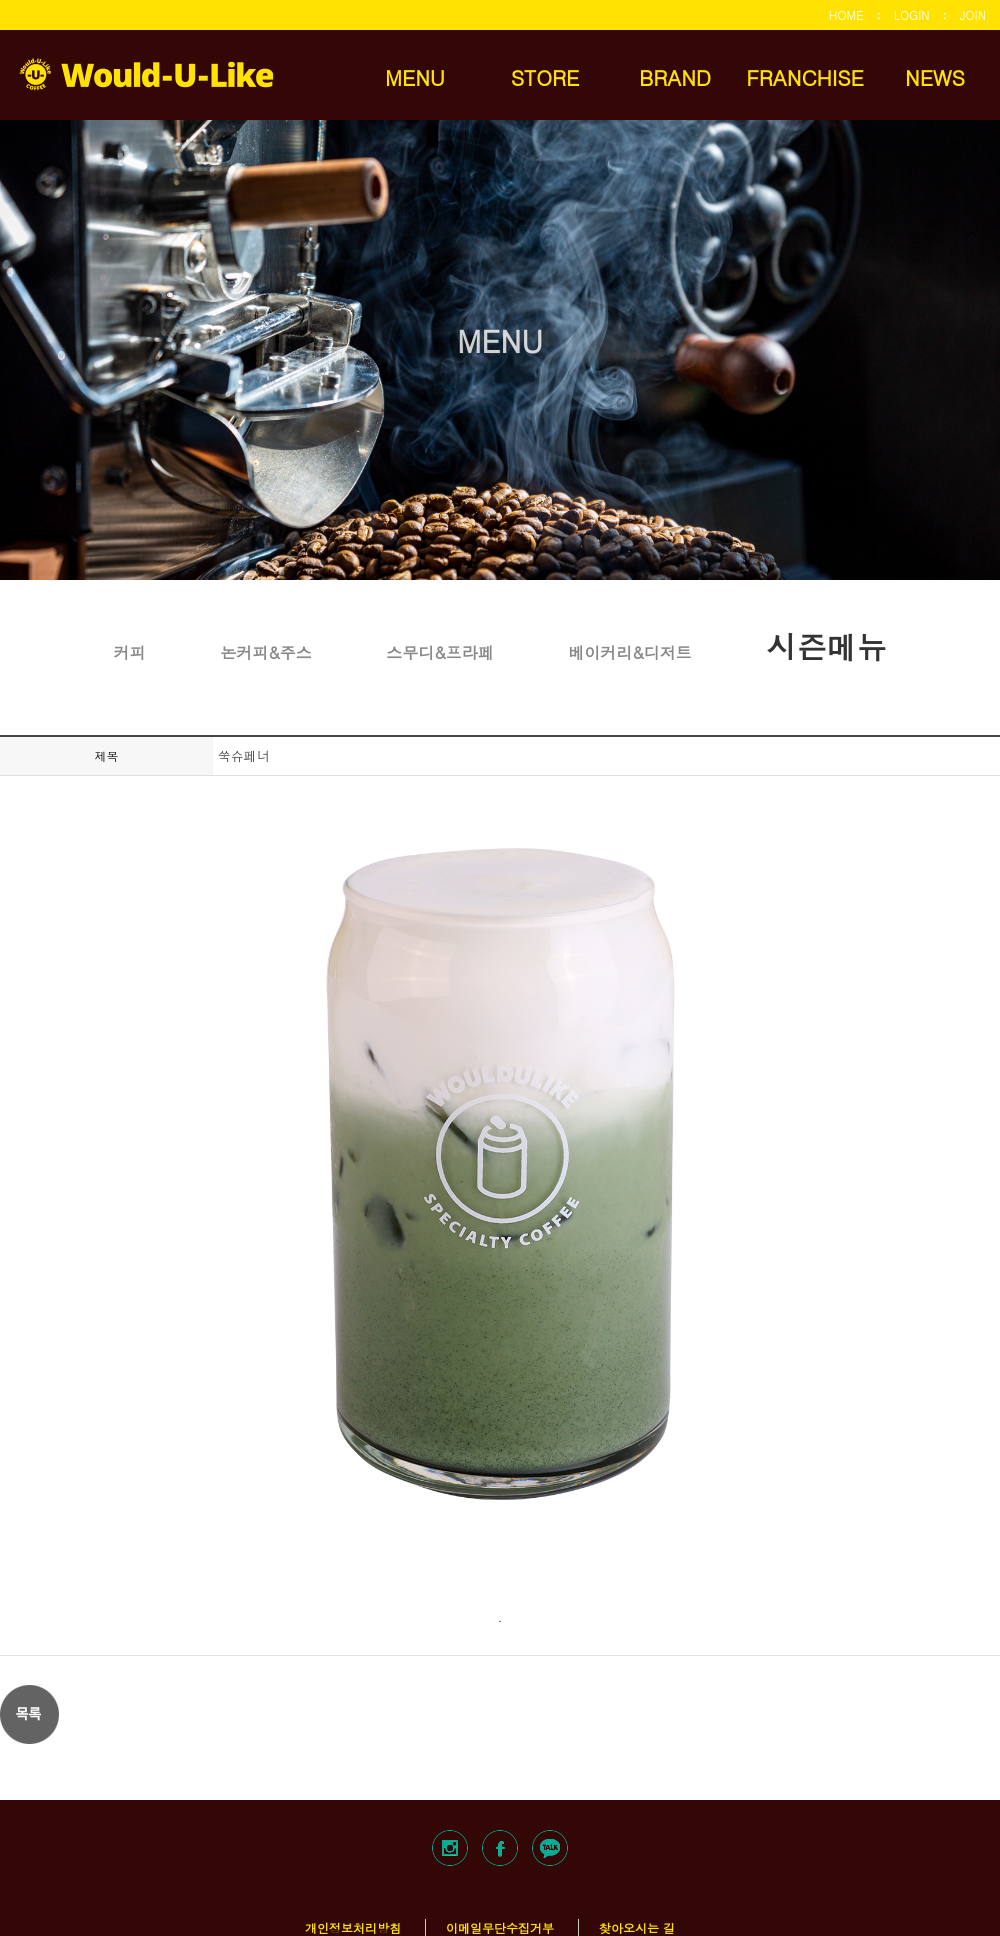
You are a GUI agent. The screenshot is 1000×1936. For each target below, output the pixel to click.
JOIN (973, 14)
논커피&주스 (265, 652)
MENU (415, 77)
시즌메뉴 (826, 644)
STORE (545, 77)
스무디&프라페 (439, 652)
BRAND (675, 77)
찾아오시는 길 (637, 1927)
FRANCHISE (805, 77)
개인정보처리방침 (353, 1927)
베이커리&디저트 (629, 652)
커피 (130, 652)
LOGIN (912, 14)
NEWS (935, 77)
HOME (846, 14)
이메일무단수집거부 (500, 1927)
